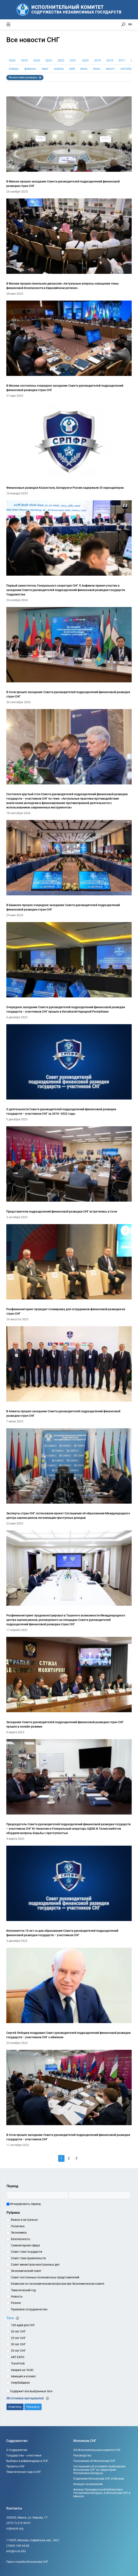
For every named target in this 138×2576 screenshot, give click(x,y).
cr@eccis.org (14, 2528)
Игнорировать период (24, 2204)
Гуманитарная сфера (25, 2245)
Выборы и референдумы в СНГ (27, 2461)
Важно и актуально (24, 2219)
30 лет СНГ (18, 2344)
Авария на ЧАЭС (22, 2370)
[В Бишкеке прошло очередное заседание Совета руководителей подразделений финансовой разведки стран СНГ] (69, 868)
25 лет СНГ (18, 2338)
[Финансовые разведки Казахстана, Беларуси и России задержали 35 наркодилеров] (69, 448)
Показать (33, 2406)
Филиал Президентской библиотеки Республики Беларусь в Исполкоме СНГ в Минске (101, 2493)
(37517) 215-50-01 (18, 2523)
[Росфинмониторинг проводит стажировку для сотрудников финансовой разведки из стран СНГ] (69, 1272)
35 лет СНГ (18, 2350)
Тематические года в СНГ (23, 2471)
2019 (97, 60)
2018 (109, 60)
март (45, 68)
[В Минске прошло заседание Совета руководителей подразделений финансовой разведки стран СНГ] (69, 144)
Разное (16, 2302)
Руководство (82, 2455)
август (110, 68)
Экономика (19, 2232)
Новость (17, 2296)
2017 (121, 60)
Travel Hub (18, 2363)
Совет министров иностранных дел (35, 2264)
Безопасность (20, 2239)
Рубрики (13, 2213)
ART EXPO (17, 2357)
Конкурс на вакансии (88, 2484)
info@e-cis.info (16, 2551)
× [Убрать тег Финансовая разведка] (40, 77)
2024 (36, 60)
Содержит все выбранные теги (29, 2391)
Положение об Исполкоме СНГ (94, 2461)
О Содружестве (16, 2450)
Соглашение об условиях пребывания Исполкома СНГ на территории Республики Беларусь (99, 2470)
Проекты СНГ (15, 2466)
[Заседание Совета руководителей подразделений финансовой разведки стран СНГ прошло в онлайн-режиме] (69, 1685)
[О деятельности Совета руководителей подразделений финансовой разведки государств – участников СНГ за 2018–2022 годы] (69, 1072)
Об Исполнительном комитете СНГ (97, 2450)
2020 (85, 60)
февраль (30, 68)
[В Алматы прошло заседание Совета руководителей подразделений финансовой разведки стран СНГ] (69, 1374)
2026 (12, 60)
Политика (18, 2226)
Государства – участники (23, 2455)
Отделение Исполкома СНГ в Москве (98, 2478)
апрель (59, 68)
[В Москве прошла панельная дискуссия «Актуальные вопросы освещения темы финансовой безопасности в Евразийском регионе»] (69, 246)
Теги (13, 2318)
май (72, 68)
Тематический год (23, 2290)
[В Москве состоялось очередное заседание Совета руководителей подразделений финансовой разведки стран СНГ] (69, 348)
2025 (24, 60)
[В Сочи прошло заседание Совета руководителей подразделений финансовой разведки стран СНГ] (69, 655)
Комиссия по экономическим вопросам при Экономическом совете (57, 2283)
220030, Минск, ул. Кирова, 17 (26, 2517)
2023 (48, 60)
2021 (73, 60)
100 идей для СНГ (23, 2325)
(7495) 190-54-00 (17, 2545)
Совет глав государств (26, 2251)
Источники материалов (28, 2398)
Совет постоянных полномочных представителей (45, 2277)
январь (14, 68)
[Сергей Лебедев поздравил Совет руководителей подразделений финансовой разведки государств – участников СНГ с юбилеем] (69, 1996)
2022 (61, 60)
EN (130, 24)
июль (96, 68)
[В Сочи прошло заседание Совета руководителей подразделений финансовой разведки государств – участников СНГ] (69, 2098)
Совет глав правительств (28, 2258)
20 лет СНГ (18, 2331)
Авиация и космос (23, 2376)
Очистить (15, 2406)
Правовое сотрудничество (29, 2309)
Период (12, 2186)
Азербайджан (20, 2382)
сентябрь (126, 68)
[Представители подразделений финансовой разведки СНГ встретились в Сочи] (69, 1172)
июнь (84, 68)
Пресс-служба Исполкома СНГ (27, 2561)
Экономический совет (26, 2270)
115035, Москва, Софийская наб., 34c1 (32, 2540)
